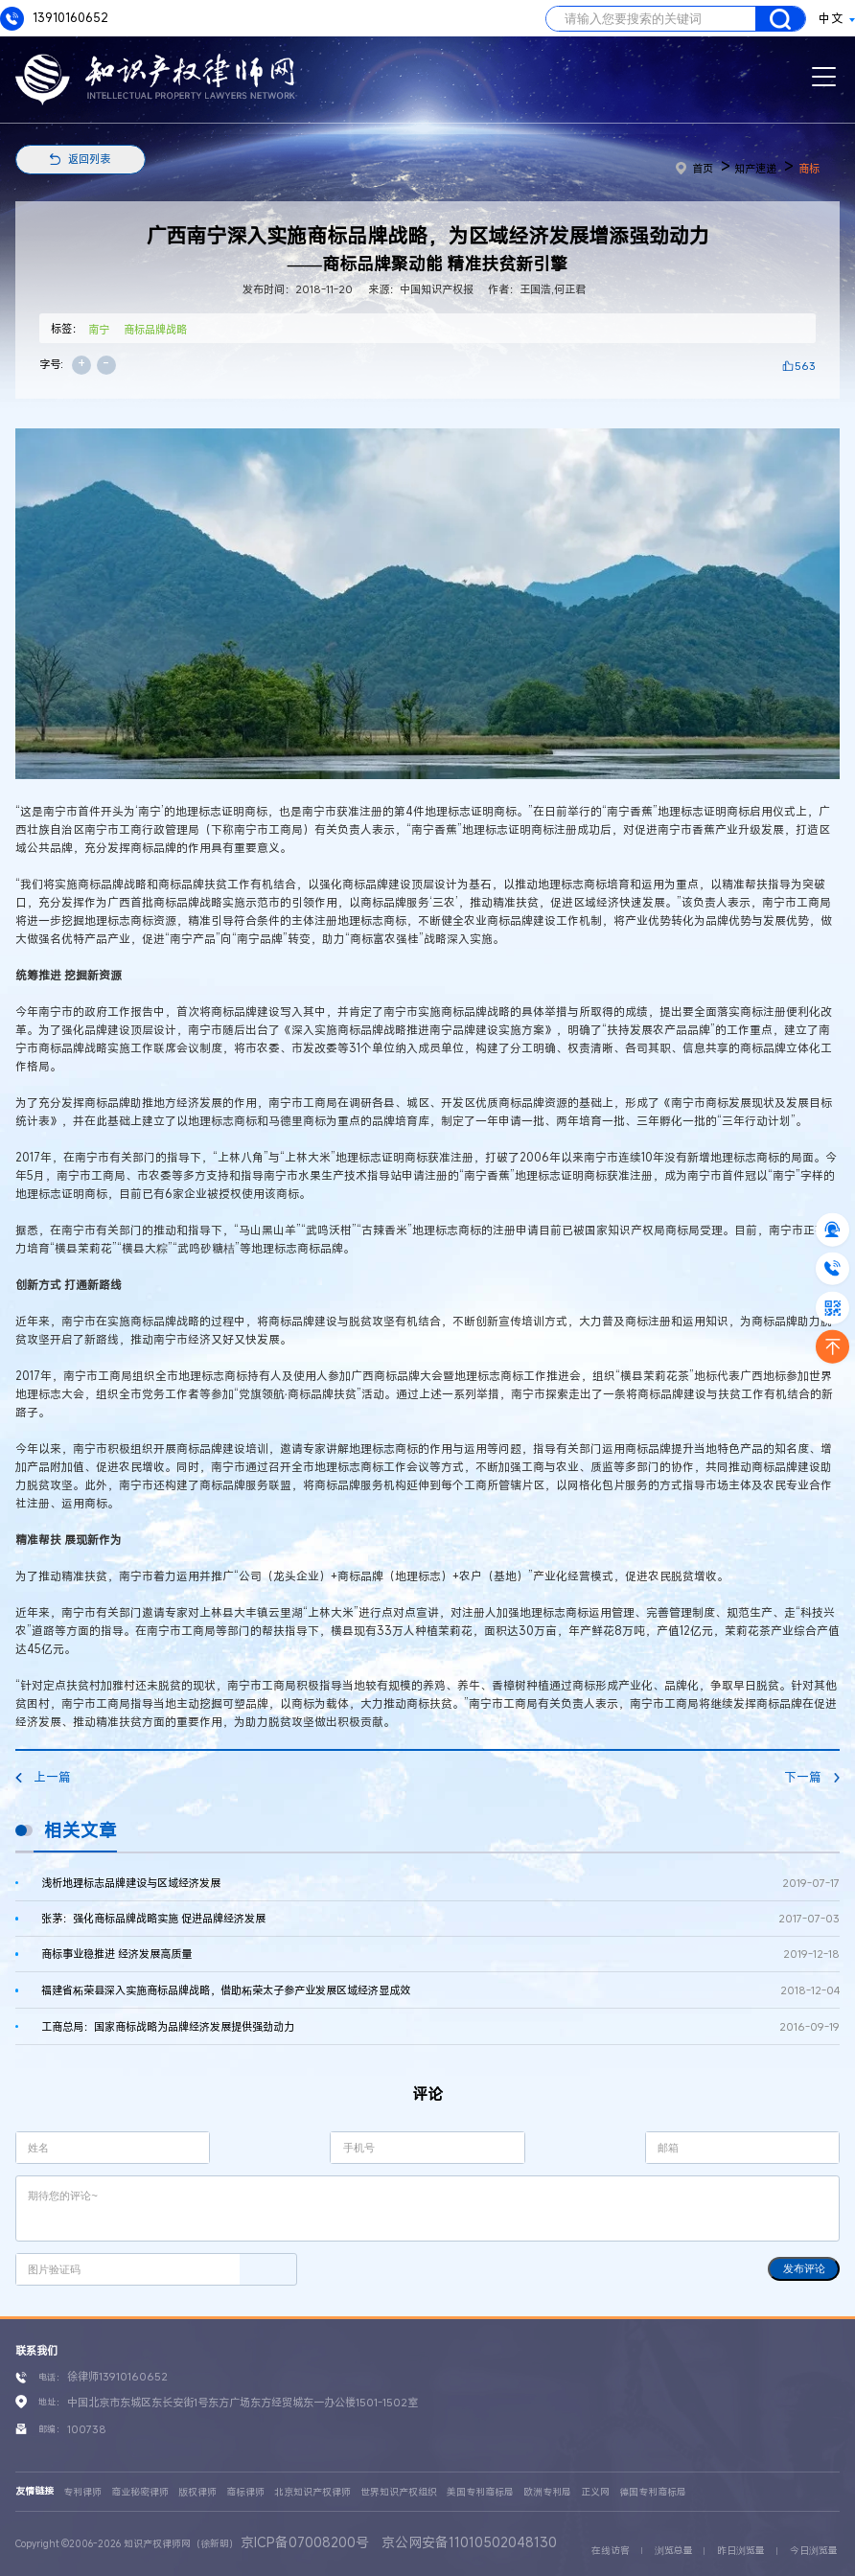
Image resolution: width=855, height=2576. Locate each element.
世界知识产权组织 (398, 2492)
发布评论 (804, 2268)
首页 (694, 168)
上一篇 (43, 1777)
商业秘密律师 (140, 2492)
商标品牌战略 (155, 329)
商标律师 (245, 2492)
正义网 (595, 2492)
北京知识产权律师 (312, 2492)
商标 (809, 168)
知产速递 (755, 168)
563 (805, 365)
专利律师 (82, 2492)
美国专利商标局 (480, 2492)
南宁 (98, 329)
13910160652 (54, 19)
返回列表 (89, 158)
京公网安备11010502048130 (469, 2542)
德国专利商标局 (652, 2492)
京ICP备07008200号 (305, 2542)
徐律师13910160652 (117, 2376)
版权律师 (197, 2492)
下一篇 (812, 1777)
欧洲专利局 (547, 2492)
